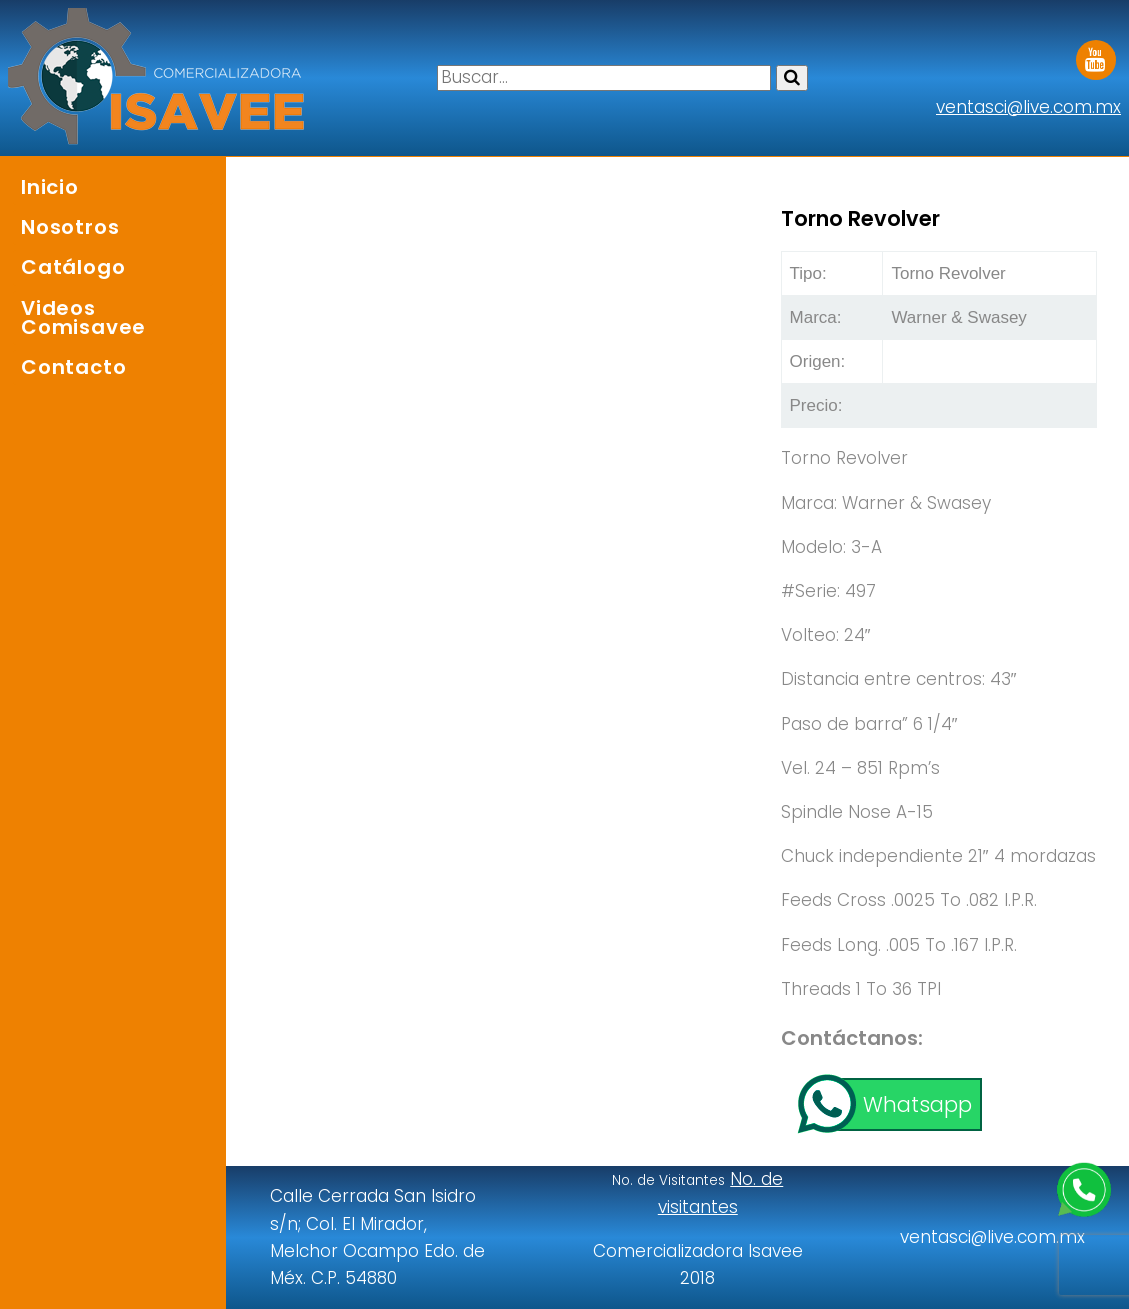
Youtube (1096, 53)
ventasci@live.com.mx (1028, 107)
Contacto (73, 367)
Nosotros (70, 227)
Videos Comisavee (83, 317)
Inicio (50, 187)
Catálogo (73, 267)
